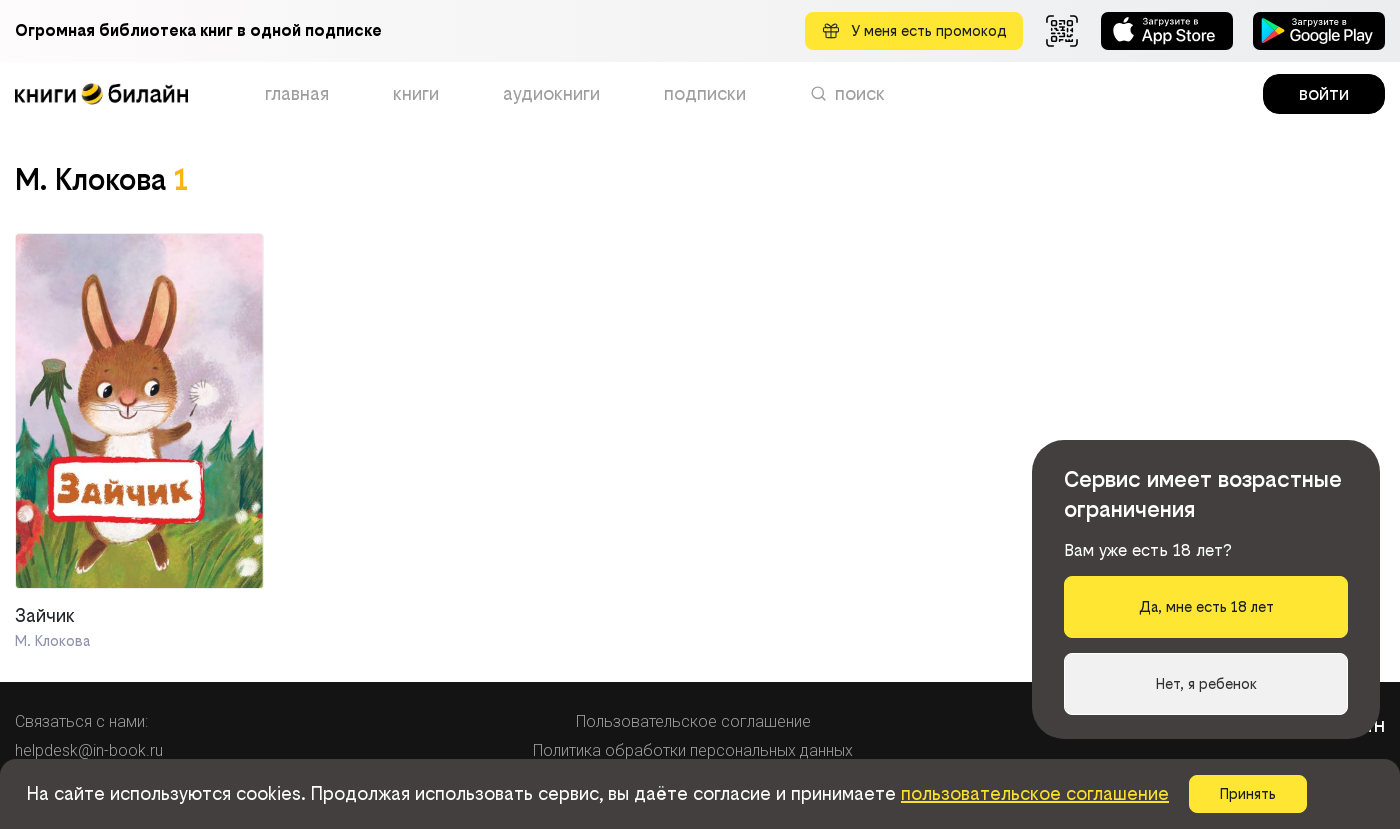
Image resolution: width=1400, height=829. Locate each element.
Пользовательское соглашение (693, 721)
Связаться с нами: (81, 721)
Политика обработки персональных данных (693, 750)
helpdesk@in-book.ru (89, 750)
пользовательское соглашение (1035, 793)
